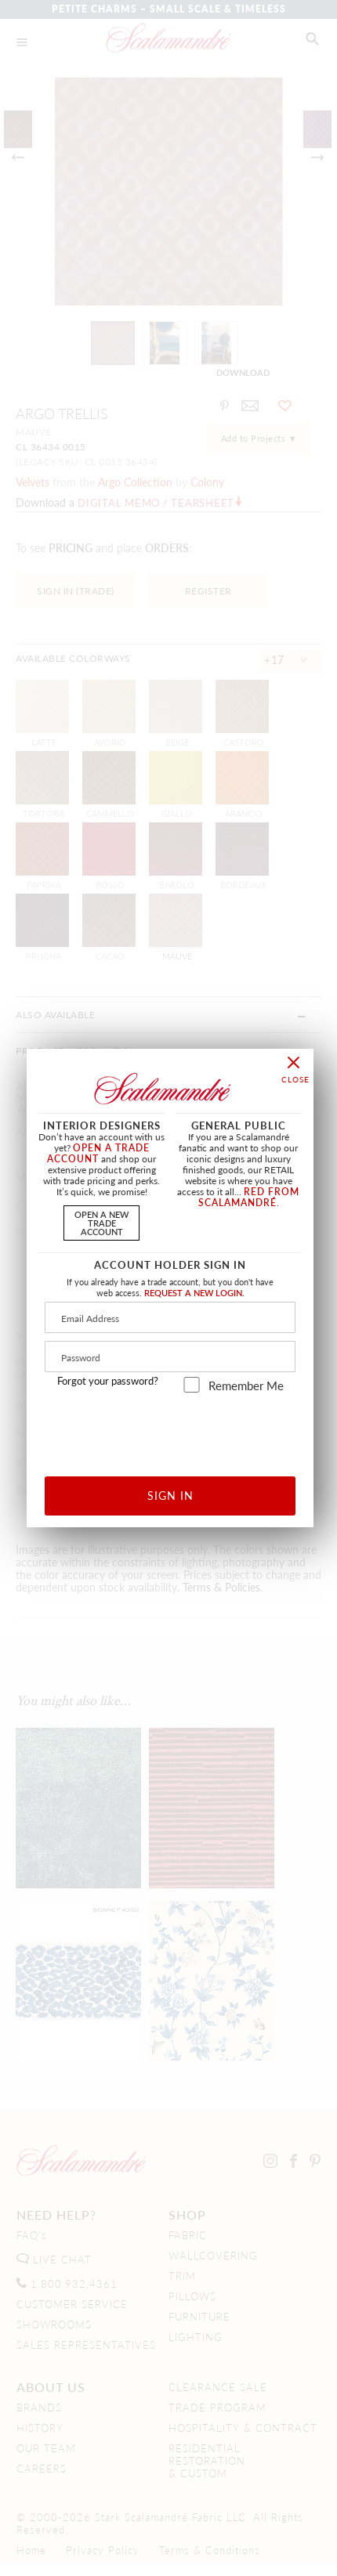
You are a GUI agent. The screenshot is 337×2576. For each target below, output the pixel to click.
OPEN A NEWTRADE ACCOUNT (101, 1222)
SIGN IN (170, 1495)
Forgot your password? (107, 1381)
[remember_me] (191, 1385)
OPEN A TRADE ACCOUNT (98, 1153)
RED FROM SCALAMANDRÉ (249, 1197)
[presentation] (170, 1429)
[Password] (170, 1356)
